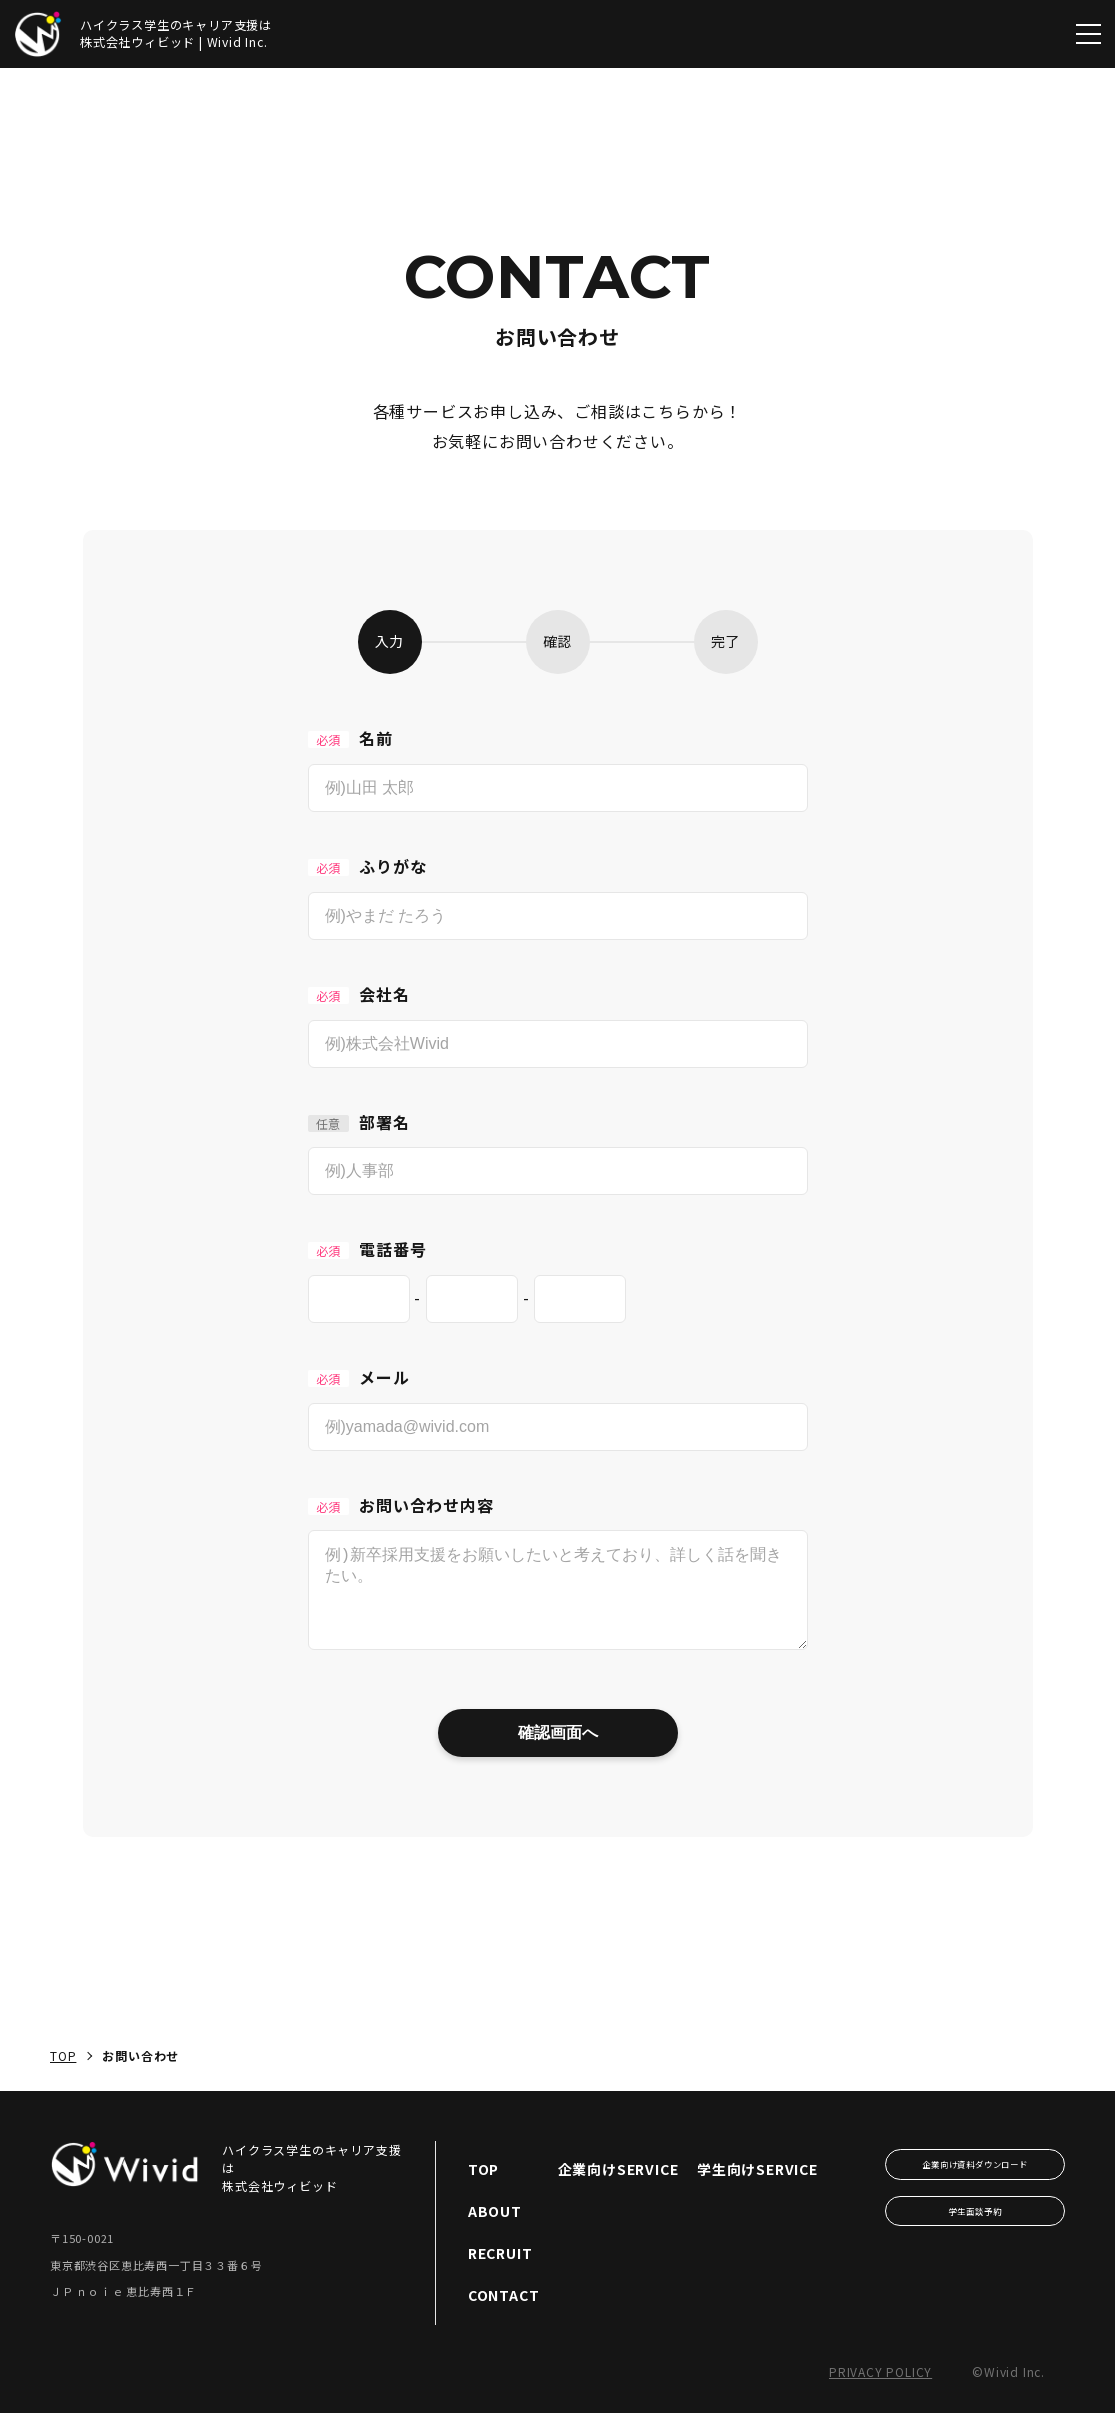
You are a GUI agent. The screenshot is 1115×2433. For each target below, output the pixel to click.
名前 (350, 738)
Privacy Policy (880, 2391)
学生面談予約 (975, 2231)
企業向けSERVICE (618, 2189)
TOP (63, 2075)
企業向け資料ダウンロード (975, 2184)
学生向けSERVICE (757, 2189)
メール (359, 1377)
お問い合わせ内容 (401, 1505)
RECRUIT (500, 2273)
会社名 (359, 994)
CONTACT (504, 2315)
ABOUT (495, 2231)
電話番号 (367, 1249)
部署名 (359, 1122)
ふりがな (367, 866)
